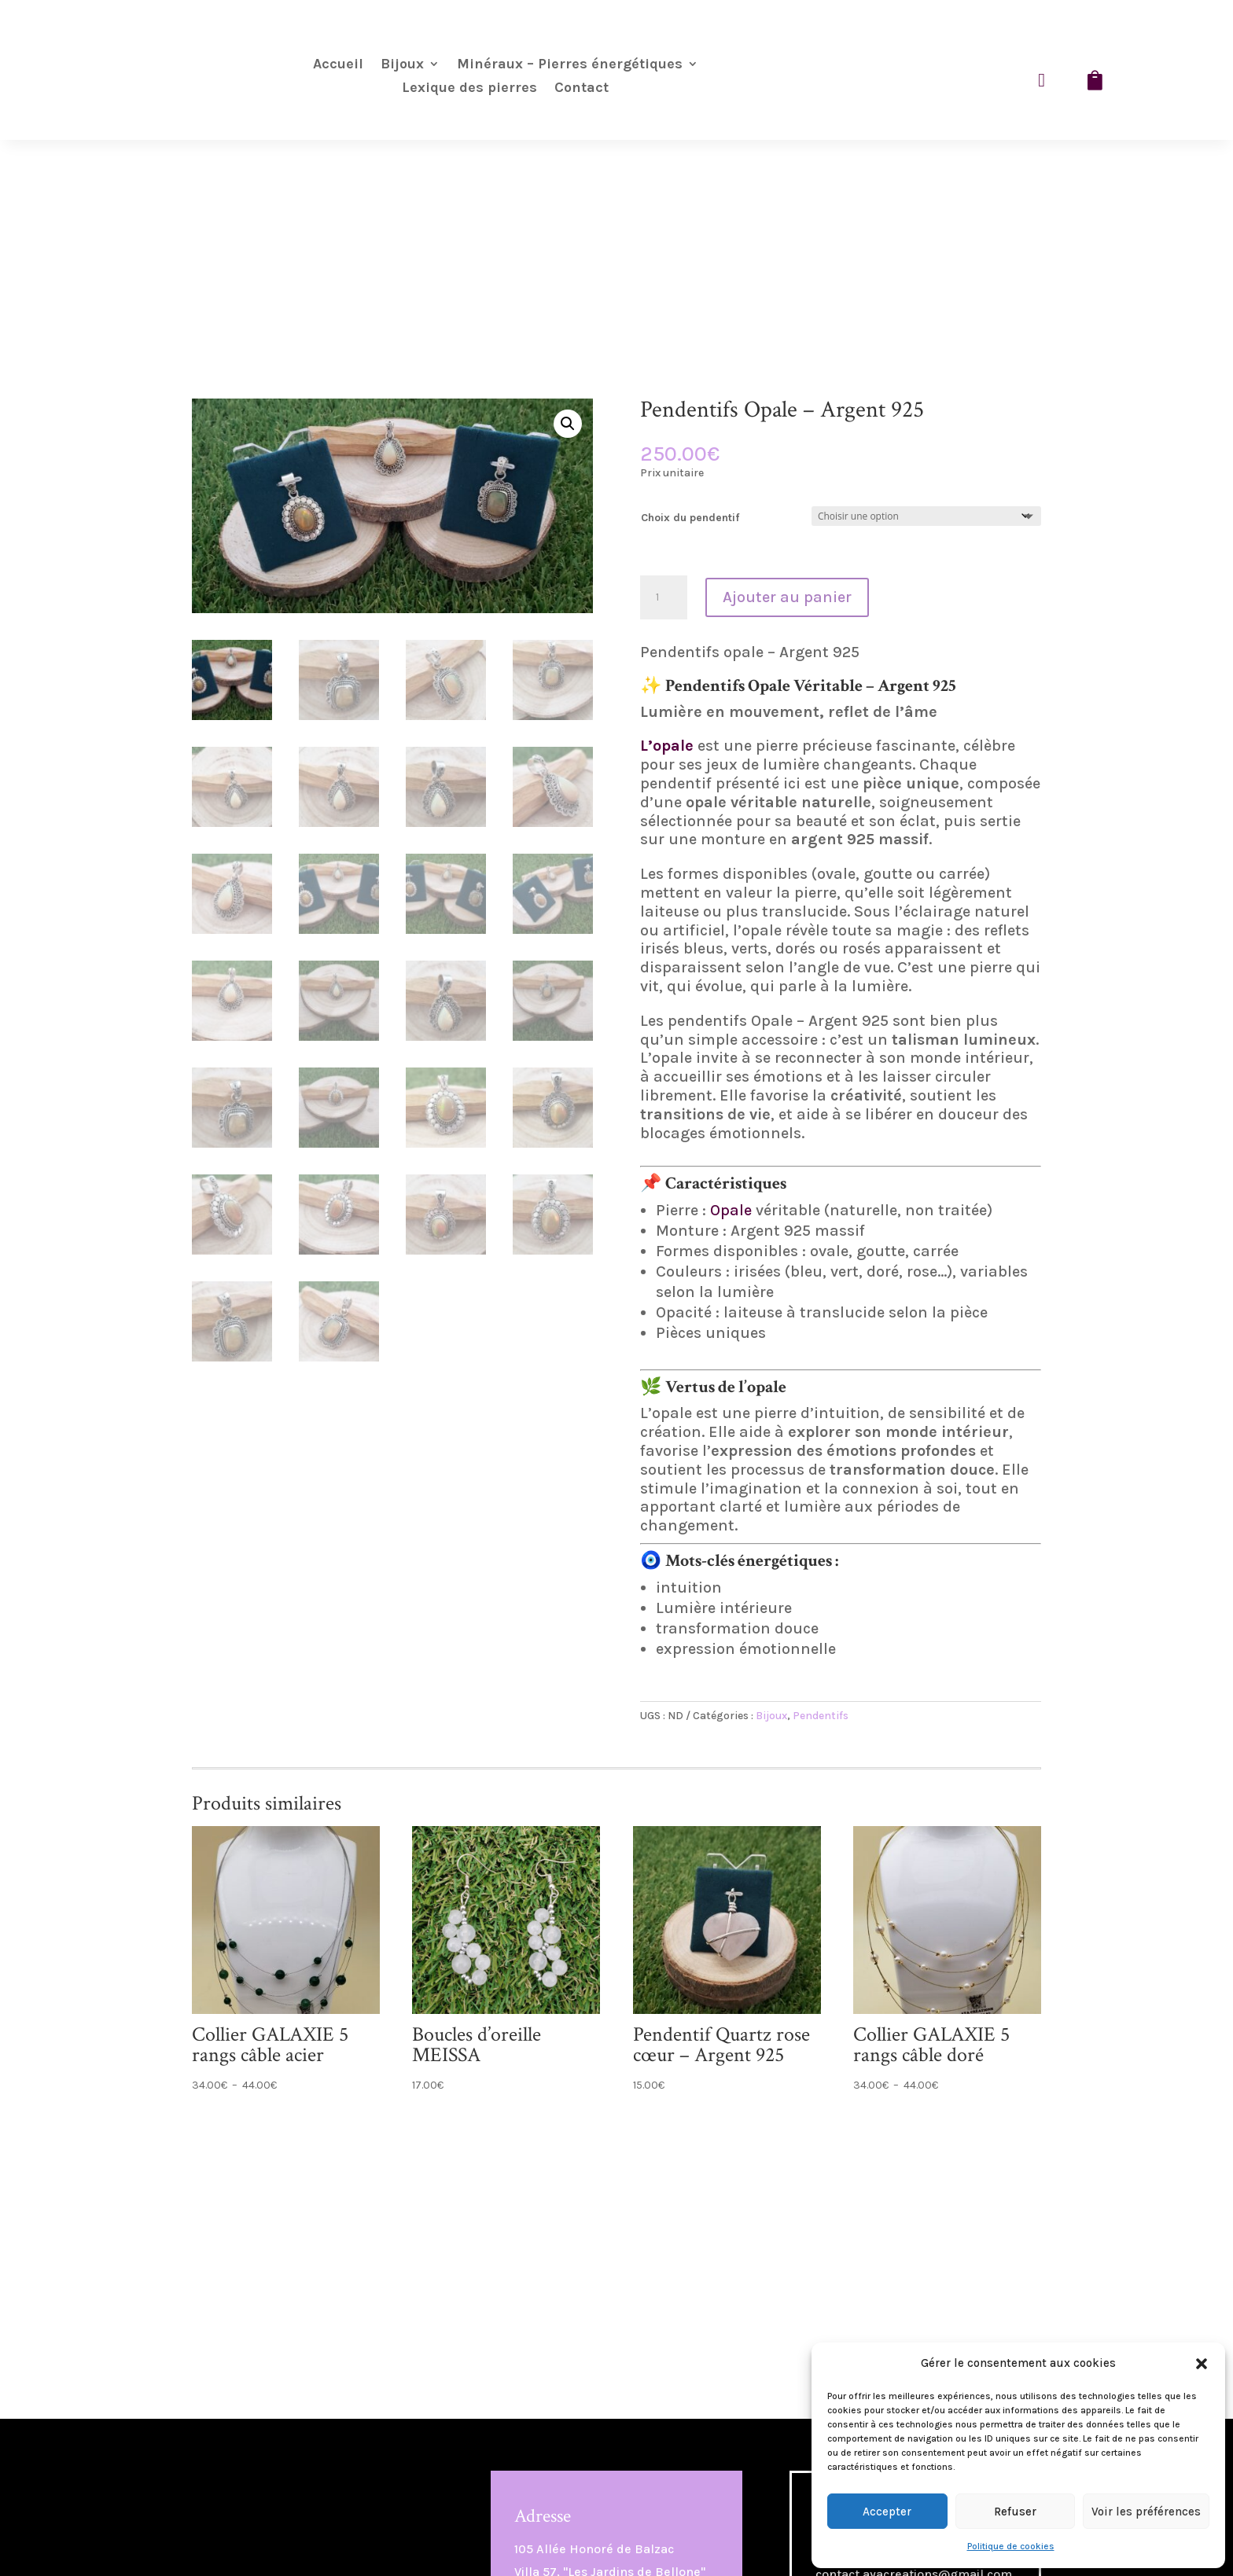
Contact (581, 89)
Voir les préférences (1146, 2511)
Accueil (338, 65)
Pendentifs (820, 1715)
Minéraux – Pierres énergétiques (570, 65)
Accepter (887, 2511)
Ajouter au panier (787, 597)
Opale (731, 1210)
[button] (1201, 2364)
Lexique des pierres (469, 89)
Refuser (1015, 2511)
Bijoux (402, 65)
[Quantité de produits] (663, 597)
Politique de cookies (1010, 2546)
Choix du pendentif (690, 517)
